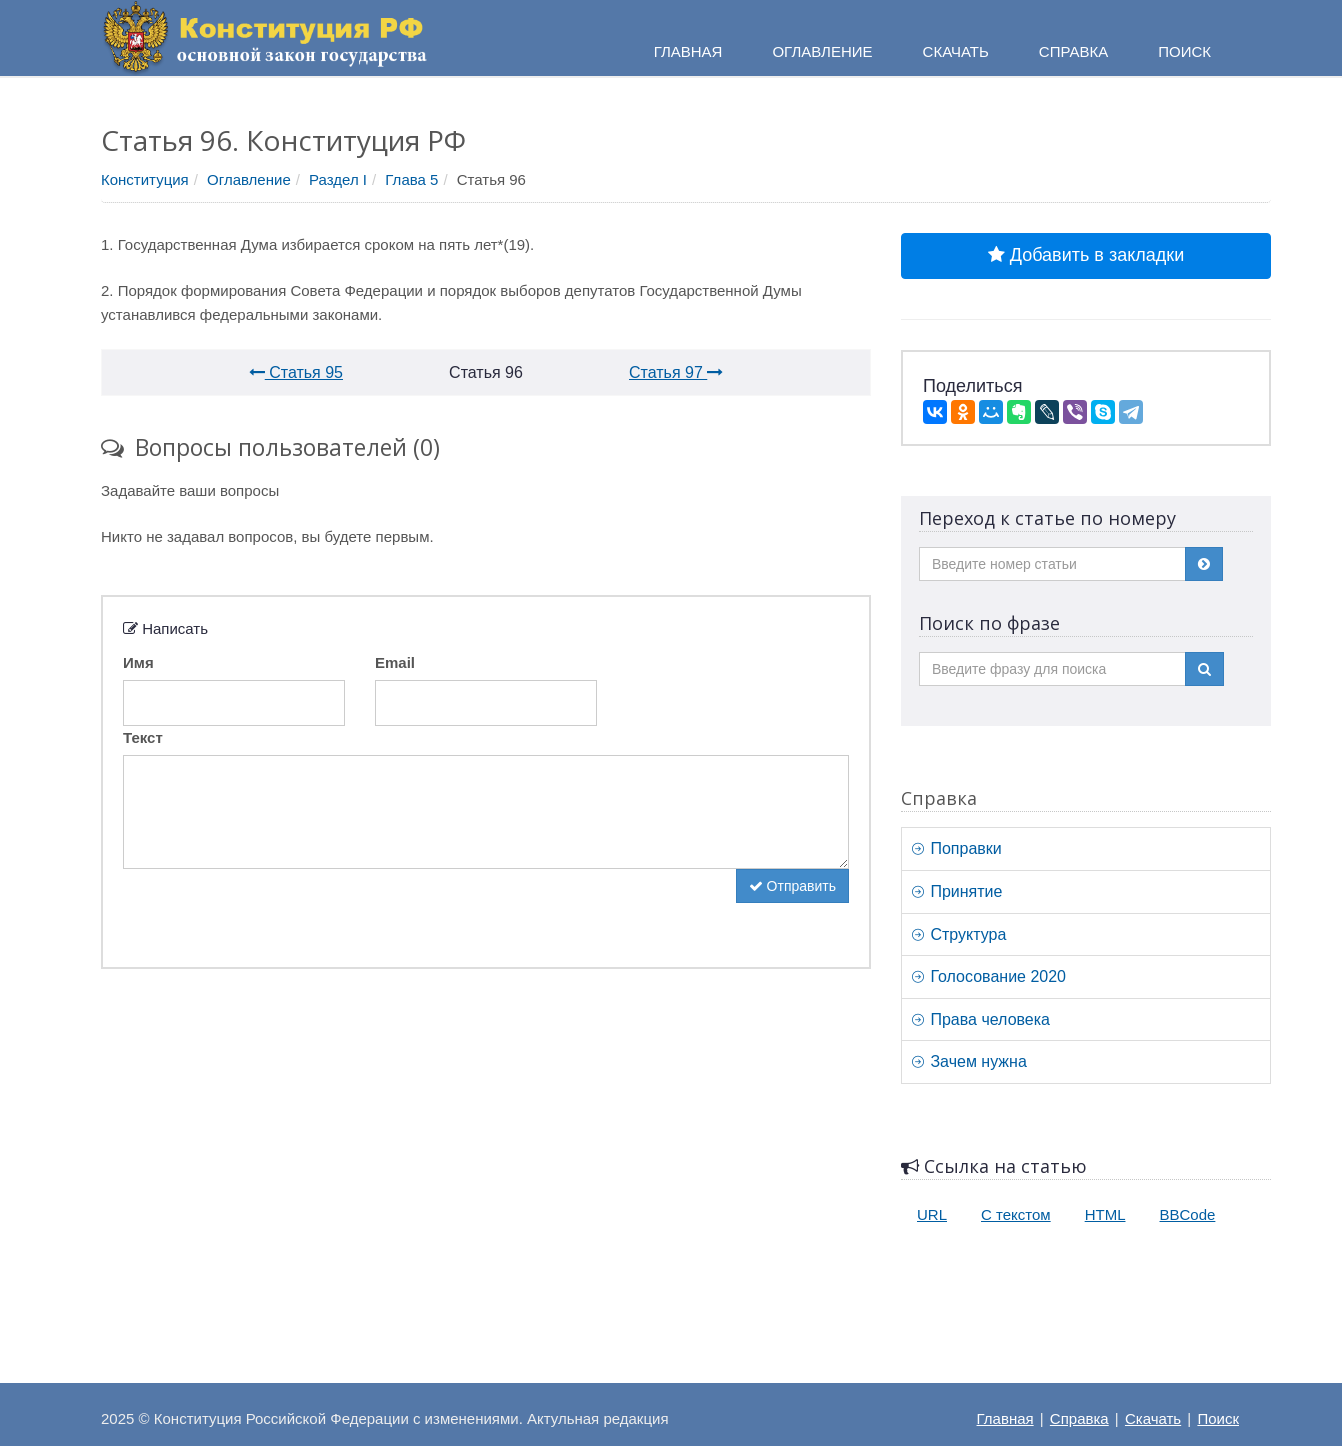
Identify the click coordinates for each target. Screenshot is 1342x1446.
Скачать (1153, 1418)
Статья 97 (676, 372)
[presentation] (275, 908)
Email (395, 662)
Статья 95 (296, 372)
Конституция (145, 179)
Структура (959, 934)
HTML (1105, 1214)
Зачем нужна (969, 1061)
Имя (138, 662)
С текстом (1016, 1214)
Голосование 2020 (989, 976)
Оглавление (249, 179)
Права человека (981, 1019)
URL (932, 1214)
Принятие (957, 891)
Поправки (957, 848)
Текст (143, 737)
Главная (1005, 1418)
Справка (1073, 51)
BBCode (1188, 1214)
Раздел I (338, 179)
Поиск (1218, 1418)
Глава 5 (411, 179)
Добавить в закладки (1086, 255)
